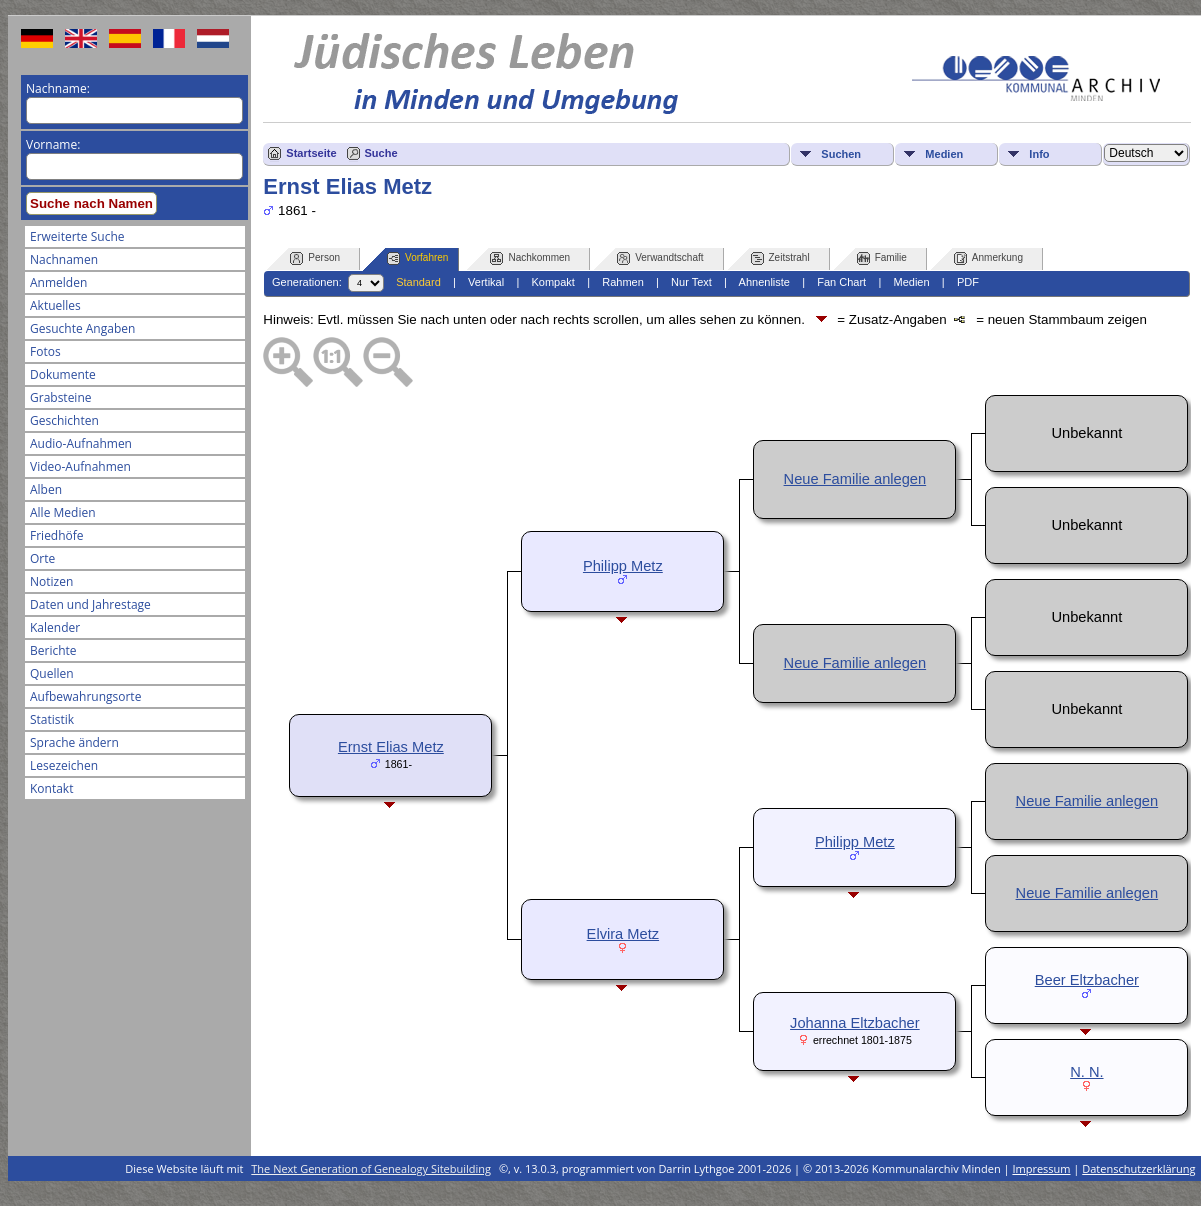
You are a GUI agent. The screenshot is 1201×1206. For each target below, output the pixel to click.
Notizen (51, 581)
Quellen (52, 673)
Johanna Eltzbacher (855, 1023)
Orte (42, 558)
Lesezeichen (64, 765)
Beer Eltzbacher (1087, 980)
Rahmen (623, 282)
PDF (968, 282)
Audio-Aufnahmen (81, 443)
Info (1039, 154)
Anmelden (58, 282)
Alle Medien (63, 512)
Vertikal (486, 282)
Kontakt (51, 788)
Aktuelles (55, 305)
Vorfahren (417, 258)
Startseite (311, 153)
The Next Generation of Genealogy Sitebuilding (371, 1168)
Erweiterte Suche (77, 236)
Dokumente (63, 374)
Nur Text (691, 282)
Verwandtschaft (660, 258)
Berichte (53, 650)
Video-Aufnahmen (80, 466)
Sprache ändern (74, 742)
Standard (418, 282)
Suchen (841, 154)
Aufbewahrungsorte (85, 696)
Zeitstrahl (780, 258)
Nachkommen (530, 258)
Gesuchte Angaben (82, 328)
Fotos (45, 351)
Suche (381, 153)
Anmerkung (988, 258)
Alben (46, 489)
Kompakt (552, 282)
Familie (882, 258)
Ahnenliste (764, 282)
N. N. (1086, 1072)
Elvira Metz (623, 934)
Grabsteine (61, 397)
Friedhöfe (57, 535)
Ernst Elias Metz (391, 747)
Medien (944, 154)
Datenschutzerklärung (1138, 1168)
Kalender (55, 627)
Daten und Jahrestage (90, 604)
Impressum (1041, 1168)
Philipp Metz (623, 566)
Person (315, 258)
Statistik (52, 719)
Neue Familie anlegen (855, 479)
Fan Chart (841, 282)
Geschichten (64, 420)
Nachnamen (64, 259)
